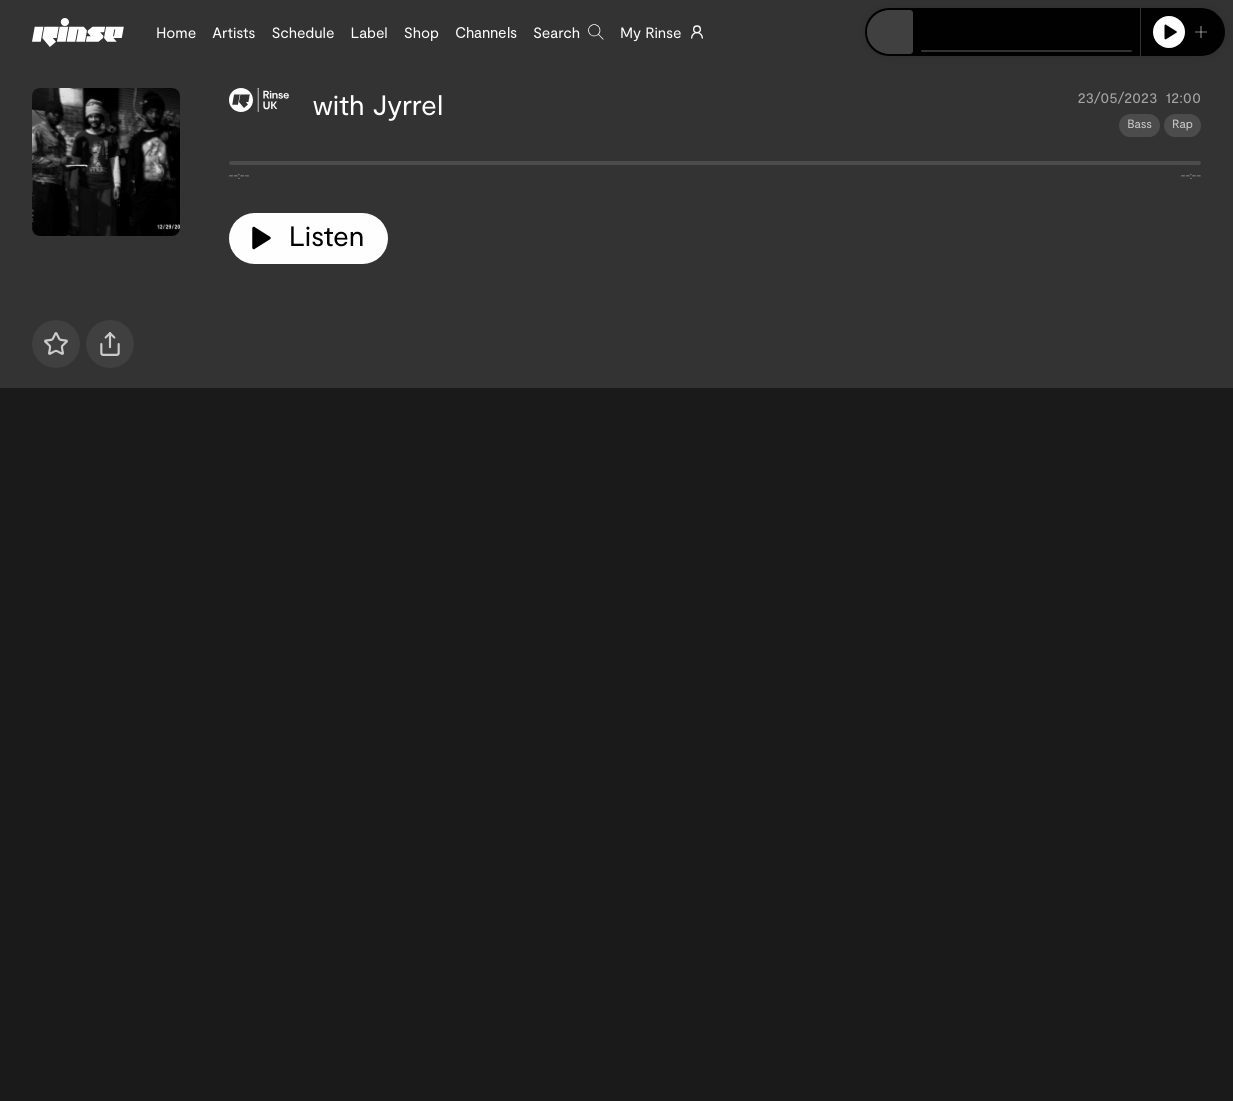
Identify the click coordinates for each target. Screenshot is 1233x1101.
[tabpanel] (715, 167)
